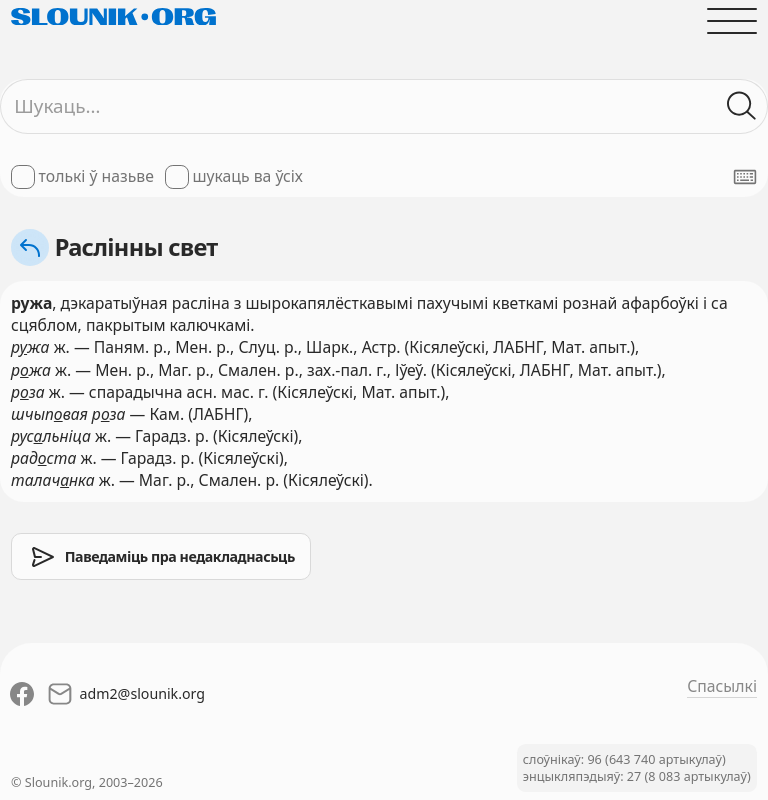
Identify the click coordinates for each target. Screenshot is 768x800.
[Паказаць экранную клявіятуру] (745, 177)
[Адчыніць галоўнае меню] (732, 21)
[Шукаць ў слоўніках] (742, 106)
